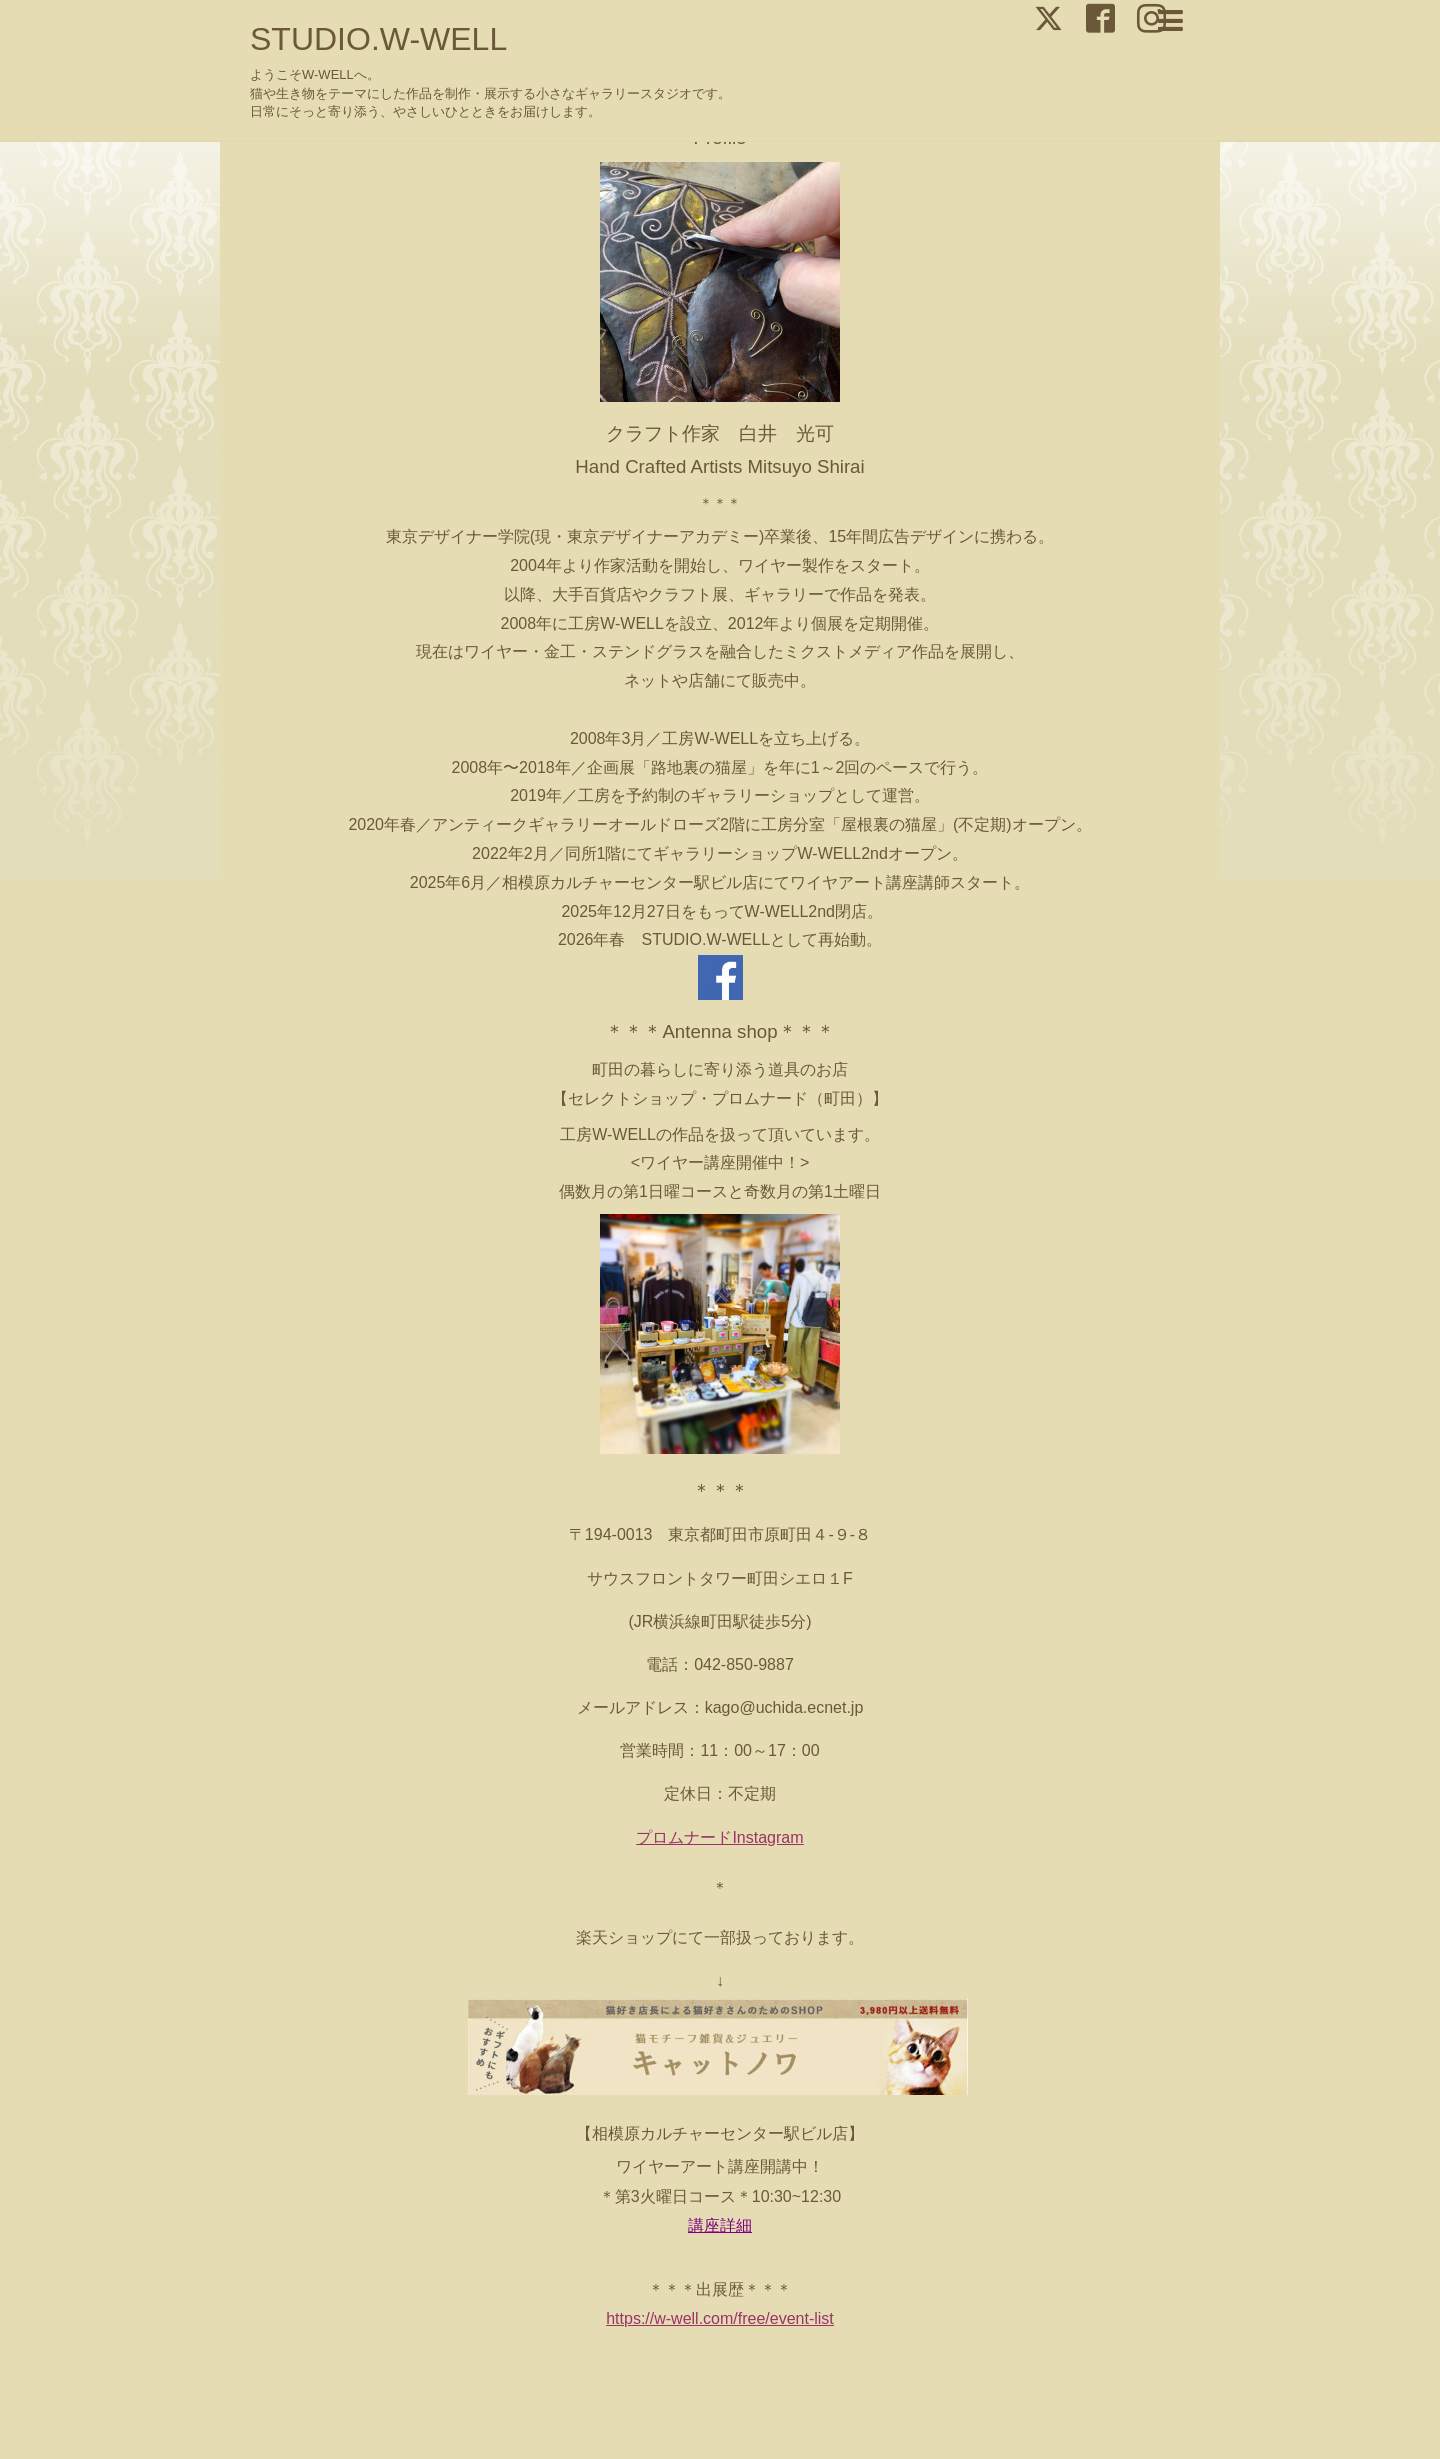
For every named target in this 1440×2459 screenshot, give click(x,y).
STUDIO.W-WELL (378, 39)
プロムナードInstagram (719, 1837)
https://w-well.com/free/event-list (720, 2318)
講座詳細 (720, 2225)
